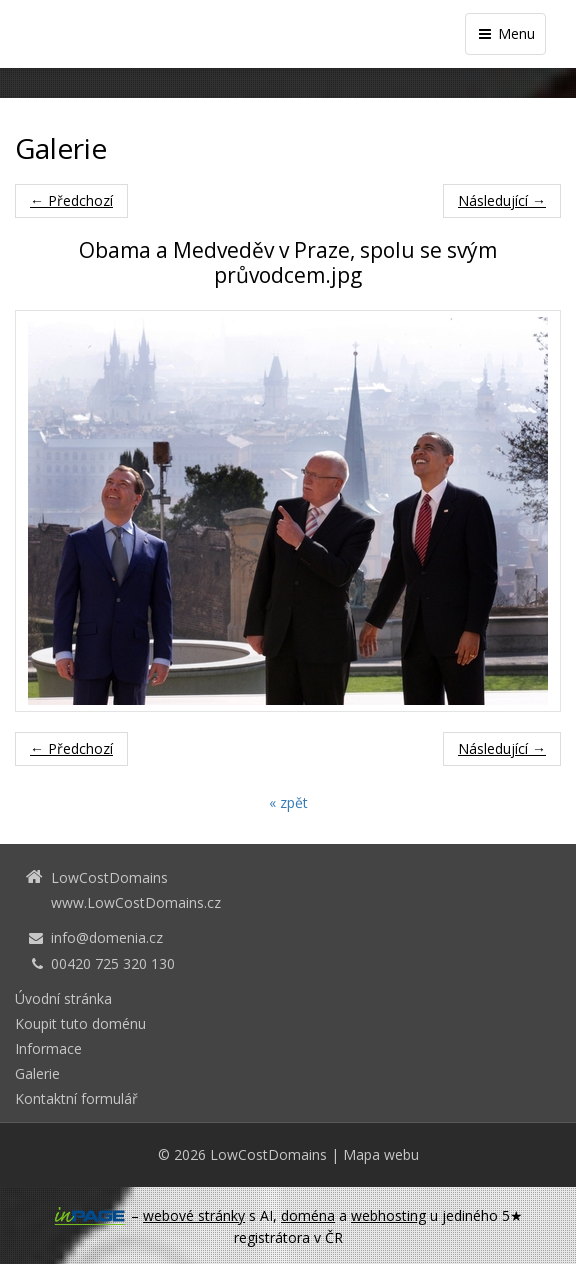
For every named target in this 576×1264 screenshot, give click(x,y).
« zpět (288, 802)
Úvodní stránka (63, 998)
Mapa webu (381, 1154)
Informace (48, 1048)
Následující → (502, 200)
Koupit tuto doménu (80, 1023)
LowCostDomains (268, 1154)
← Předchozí (71, 200)
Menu (505, 33)
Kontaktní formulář (76, 1098)
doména (308, 1215)
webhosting (388, 1215)
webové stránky (194, 1215)
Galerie (37, 1073)
